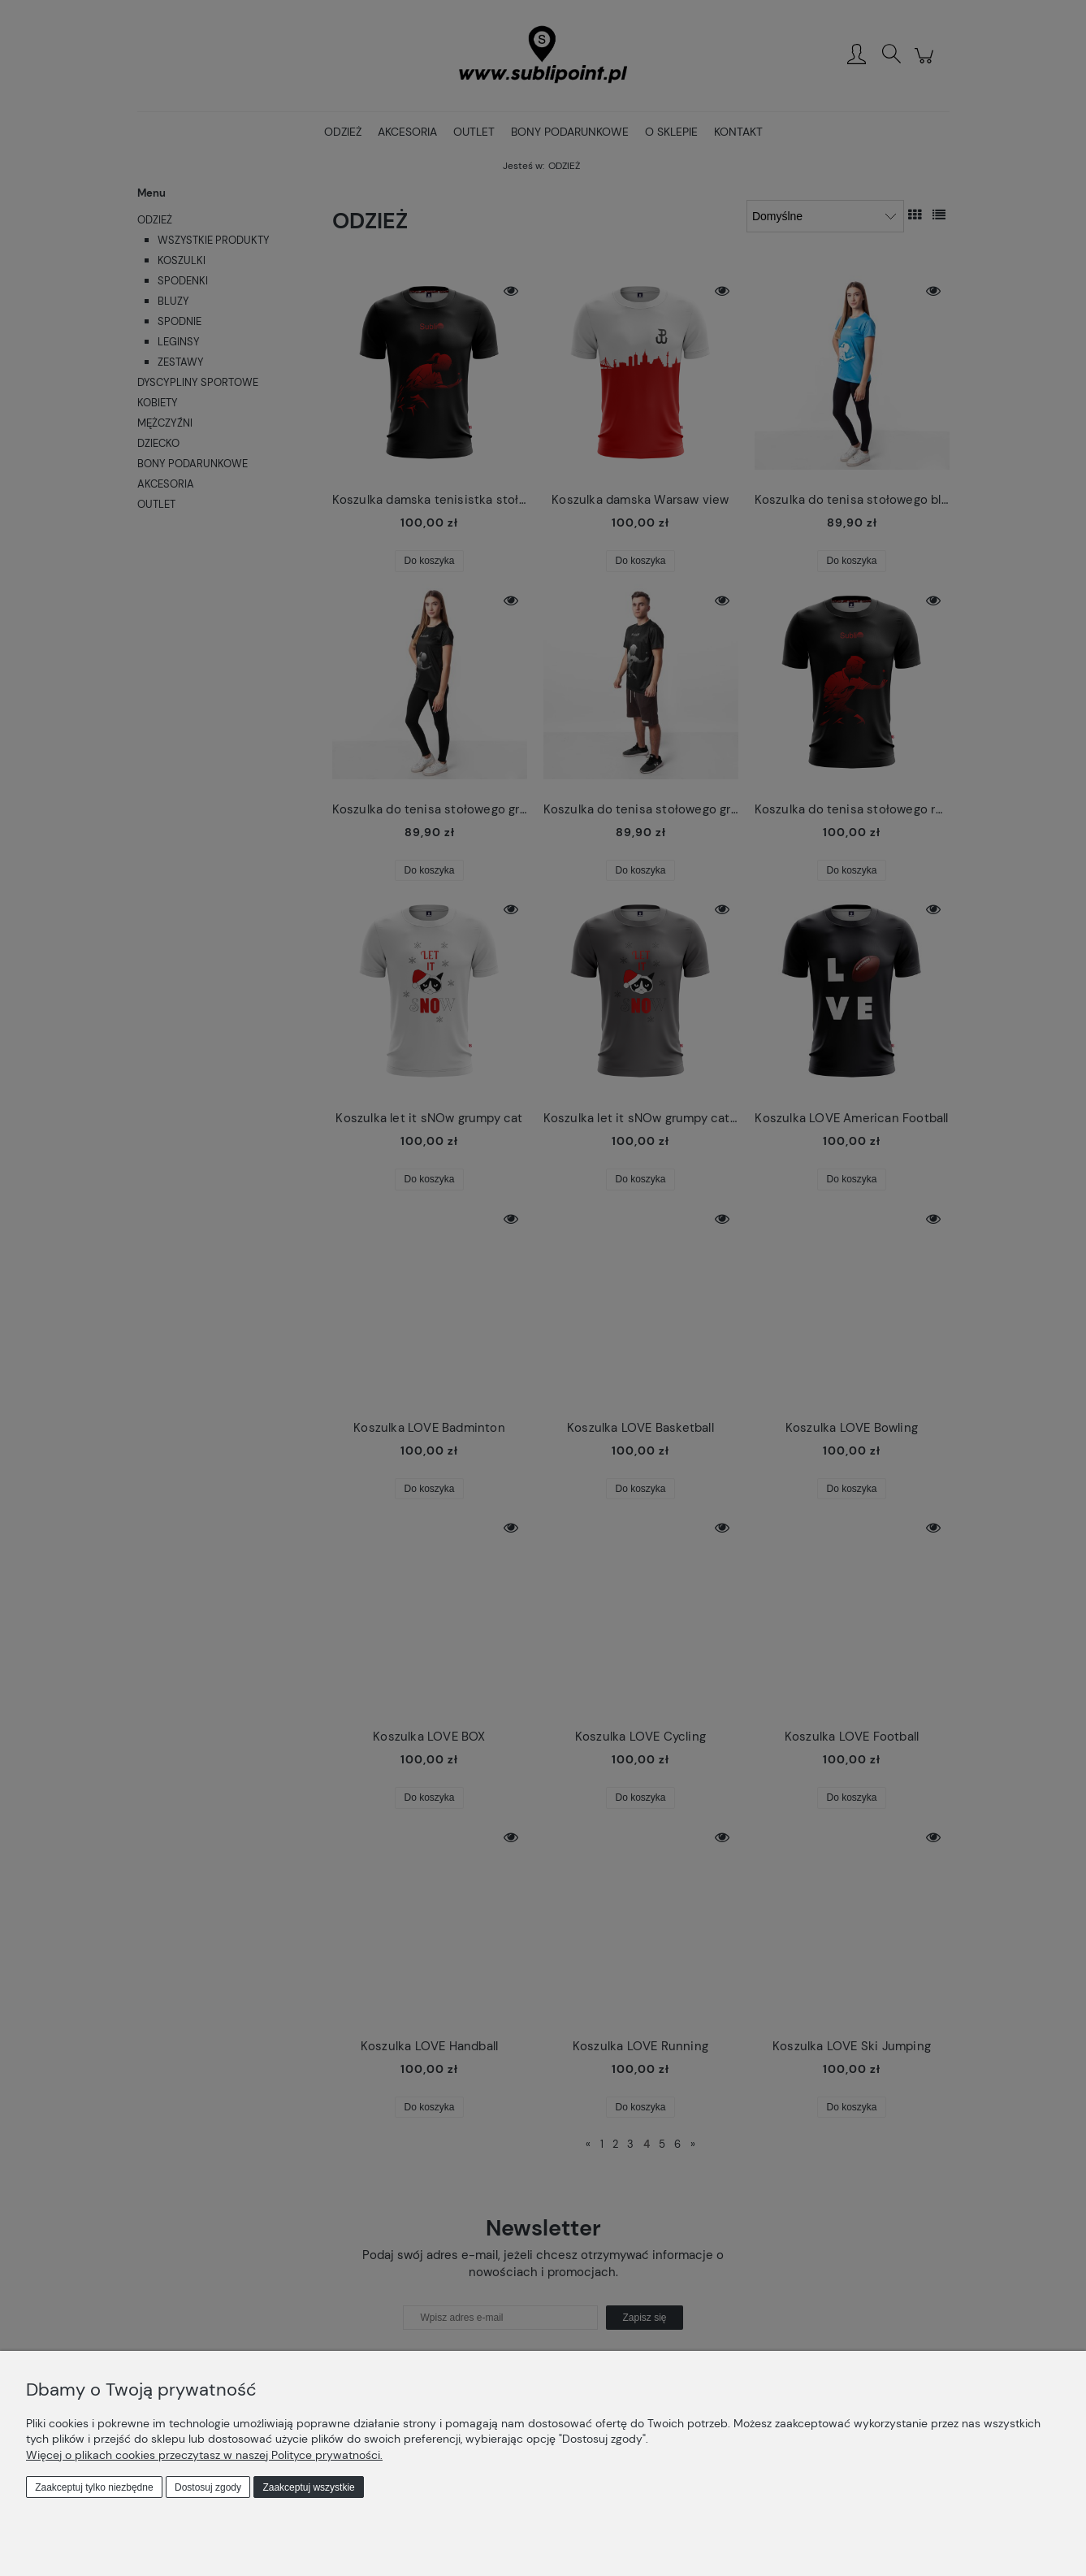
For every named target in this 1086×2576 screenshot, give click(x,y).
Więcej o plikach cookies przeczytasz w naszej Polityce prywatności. (204, 2455)
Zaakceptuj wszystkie (308, 2487)
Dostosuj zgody (208, 2487)
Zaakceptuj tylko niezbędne (94, 2487)
